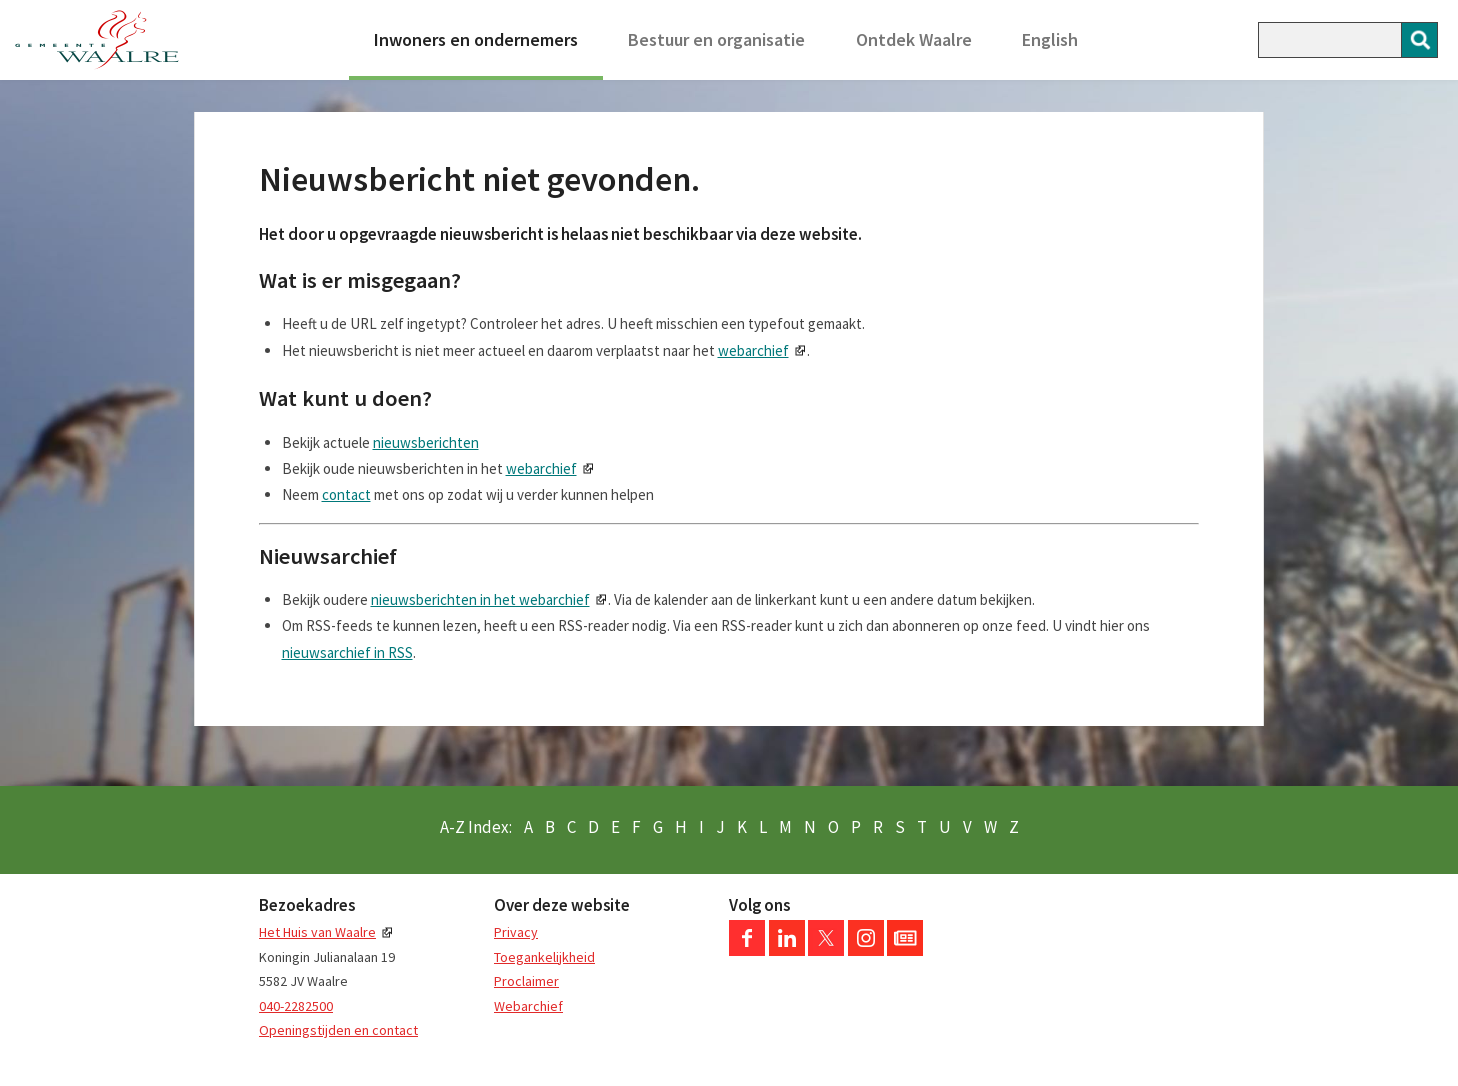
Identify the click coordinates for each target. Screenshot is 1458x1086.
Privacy (516, 932)
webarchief (753, 350)
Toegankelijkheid (544, 957)
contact (346, 494)
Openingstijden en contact (338, 1030)
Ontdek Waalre (914, 39)
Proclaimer (526, 981)
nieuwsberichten (426, 442)
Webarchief (528, 1006)
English (1050, 39)
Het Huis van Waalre (317, 932)
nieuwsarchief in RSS (347, 652)
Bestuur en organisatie (716, 39)
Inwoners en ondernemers (476, 39)
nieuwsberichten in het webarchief (480, 599)
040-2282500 (296, 1006)
